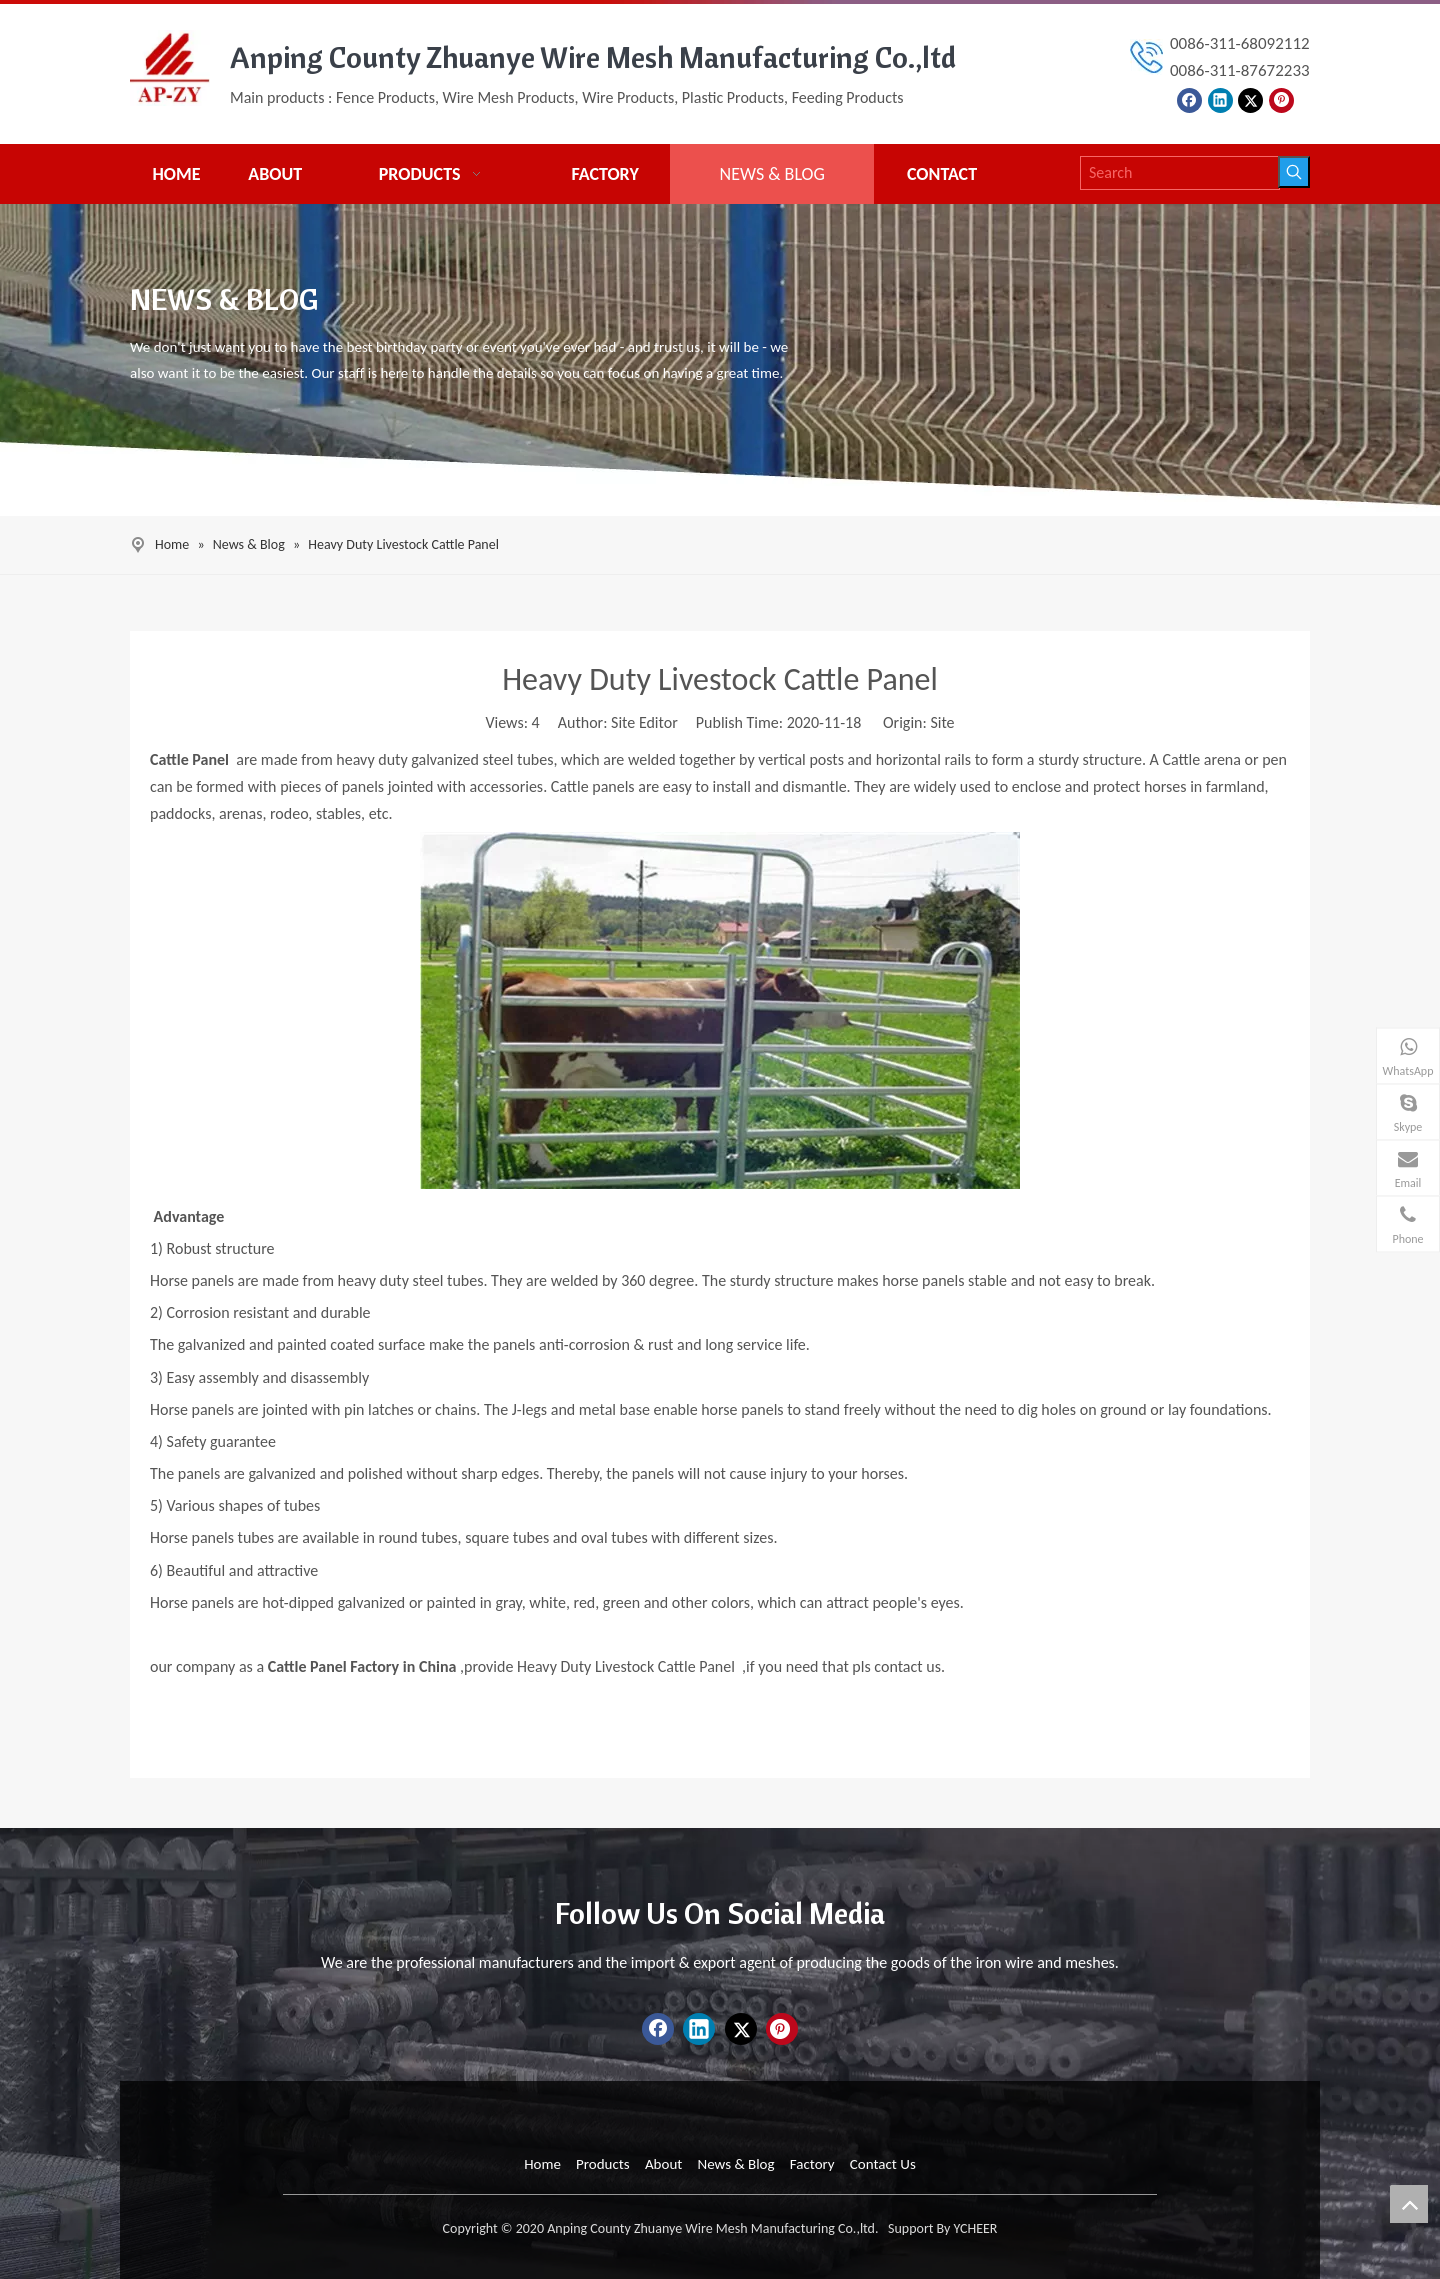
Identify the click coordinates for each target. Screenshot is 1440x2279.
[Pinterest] (1281, 99)
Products (603, 2164)
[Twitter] (1250, 99)
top (1409, 2204)
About (663, 2164)
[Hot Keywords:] (1294, 172)
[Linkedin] (1220, 99)
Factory (812, 2164)
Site (942, 722)
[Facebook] (1189, 99)
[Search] (1180, 173)
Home (542, 2164)
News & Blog (735, 2164)
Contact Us (883, 2164)
